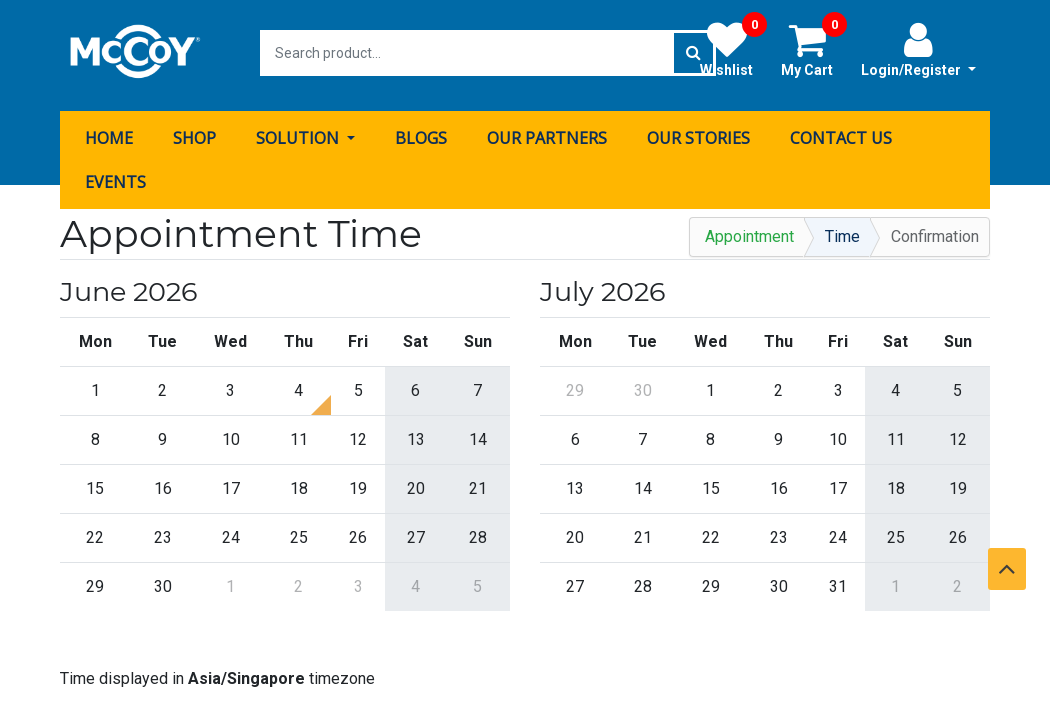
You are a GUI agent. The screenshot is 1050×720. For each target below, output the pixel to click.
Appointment (749, 231)
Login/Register (918, 49)
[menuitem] (109, 133)
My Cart (814, 49)
